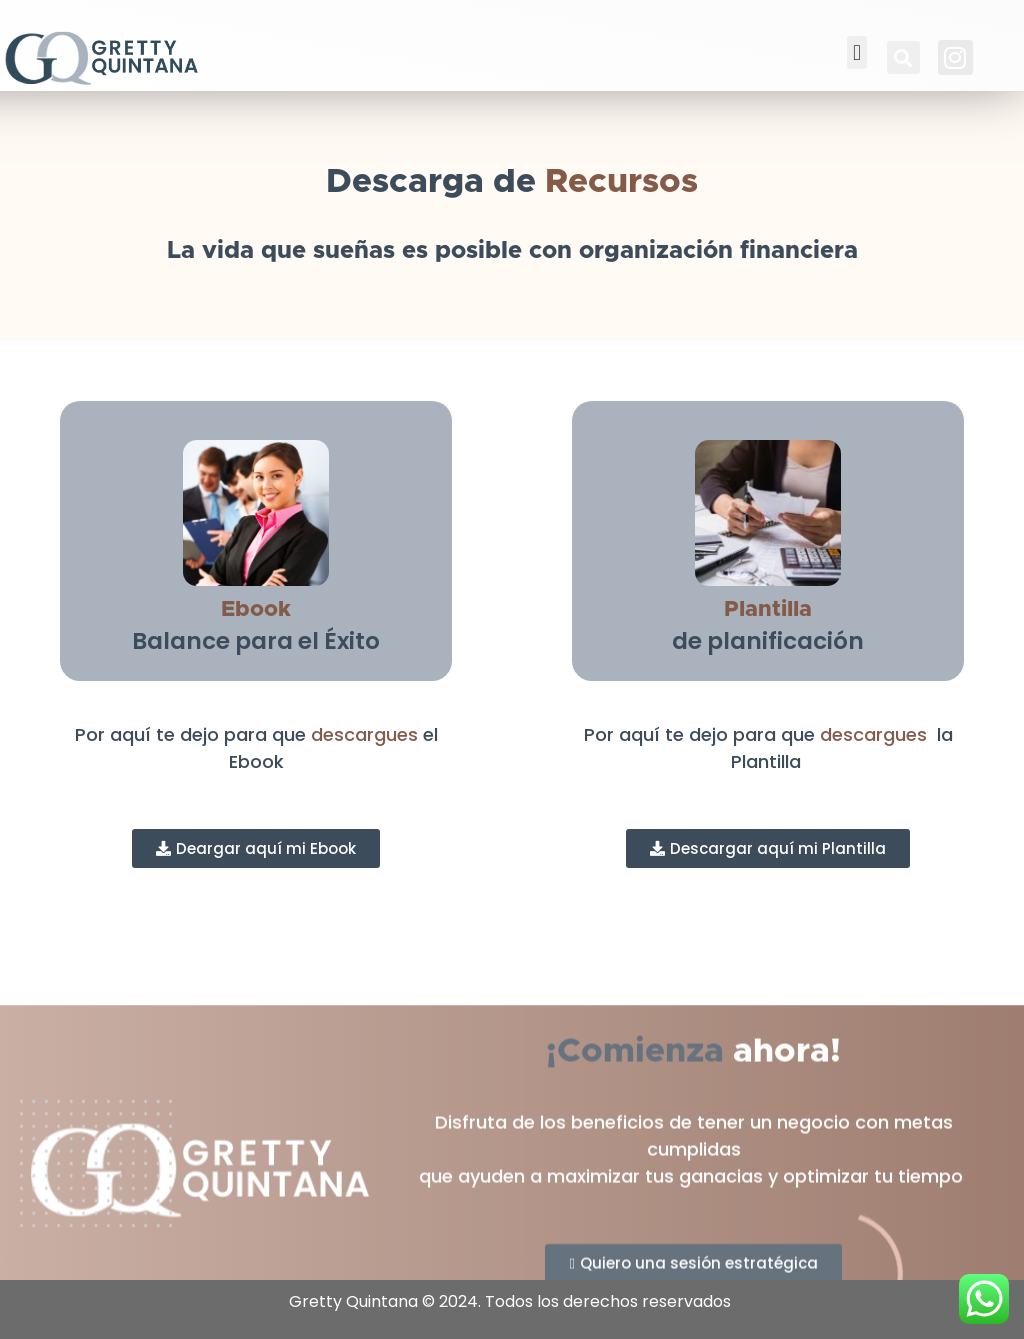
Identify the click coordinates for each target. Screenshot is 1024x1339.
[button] (856, 52)
